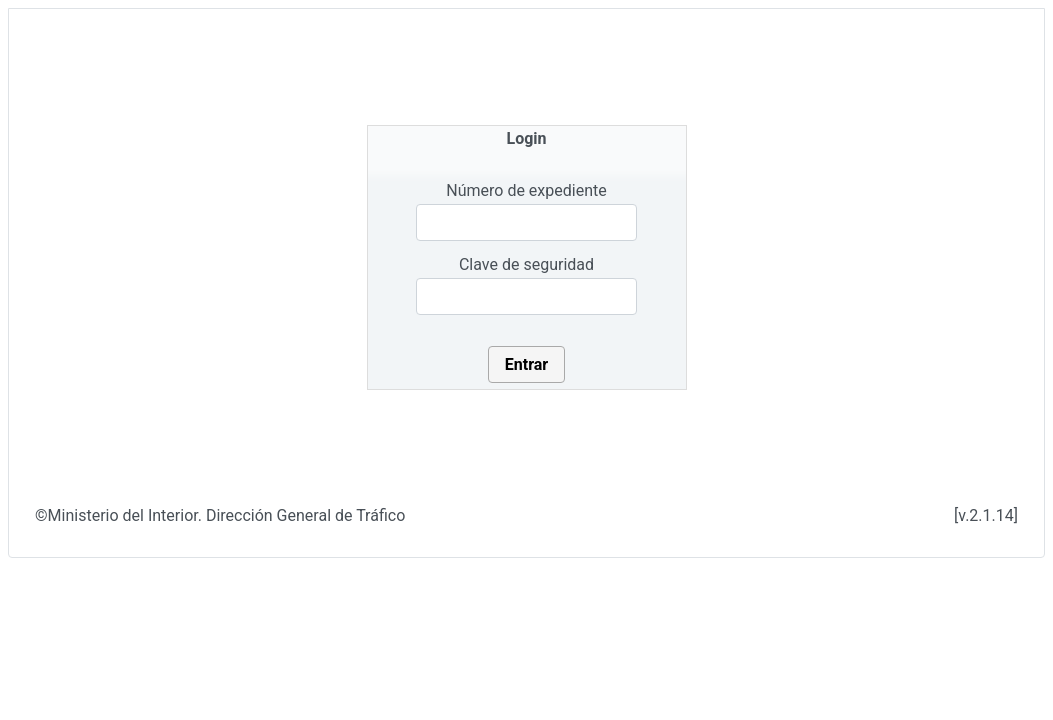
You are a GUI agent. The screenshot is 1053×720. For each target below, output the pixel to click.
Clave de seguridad (526, 264)
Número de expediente (526, 190)
